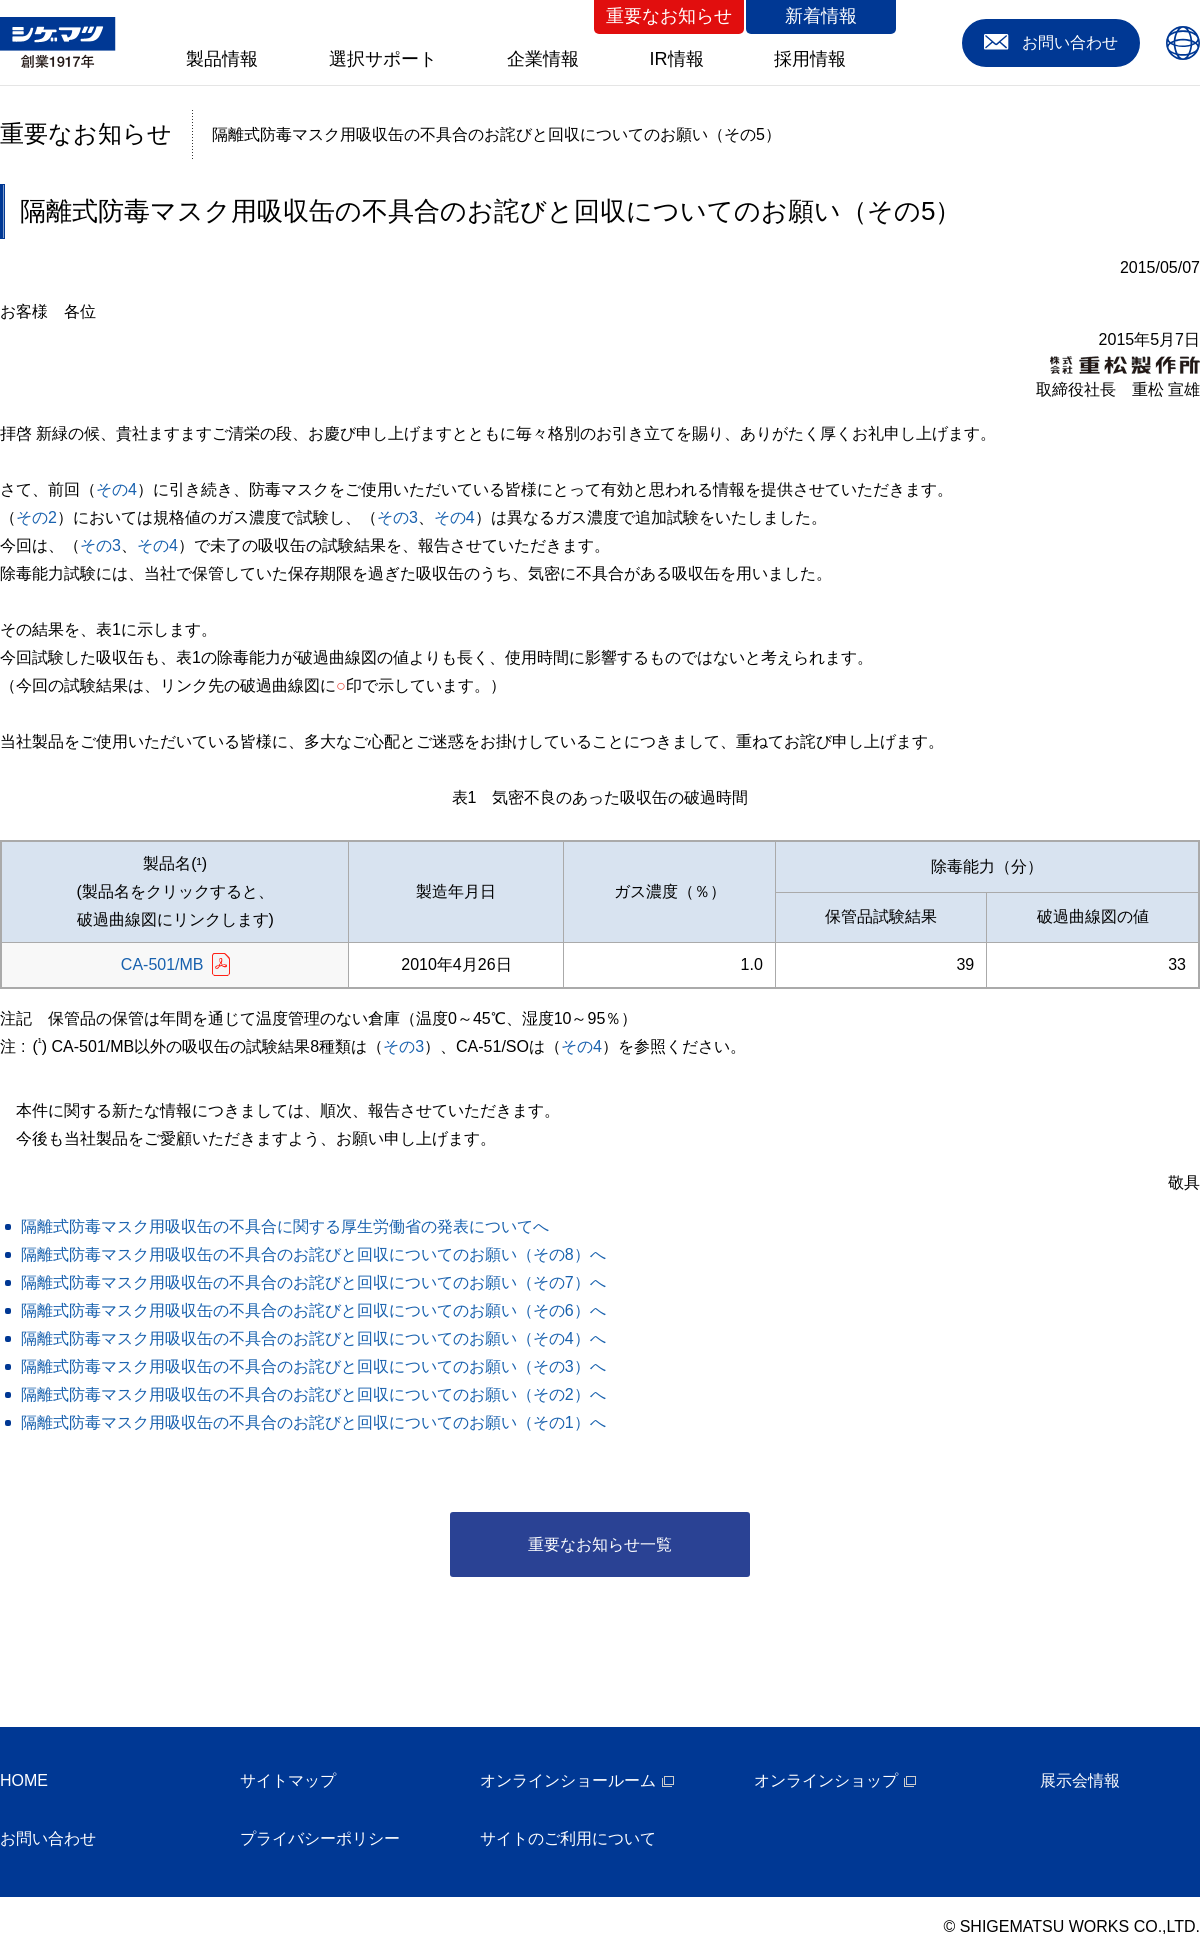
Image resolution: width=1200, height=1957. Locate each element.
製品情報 (222, 59)
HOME (24, 1780)
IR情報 (677, 59)
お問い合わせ (48, 1838)
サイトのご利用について (568, 1838)
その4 (116, 489)
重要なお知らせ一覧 (600, 1544)
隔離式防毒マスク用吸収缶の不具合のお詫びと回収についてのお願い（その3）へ (313, 1366)
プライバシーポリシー (320, 1838)
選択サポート (383, 59)
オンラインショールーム (568, 1780)
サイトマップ (288, 1780)
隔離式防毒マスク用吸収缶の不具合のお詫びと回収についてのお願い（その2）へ (313, 1394)
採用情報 (810, 59)
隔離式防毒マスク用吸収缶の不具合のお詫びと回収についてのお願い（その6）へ (313, 1310)
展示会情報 (1080, 1780)
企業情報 (543, 59)
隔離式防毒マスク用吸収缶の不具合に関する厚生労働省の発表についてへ (285, 1226)
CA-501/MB (162, 964)
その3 (397, 517)
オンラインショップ (826, 1780)
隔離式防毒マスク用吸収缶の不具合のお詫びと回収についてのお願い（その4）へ (313, 1338)
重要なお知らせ (669, 16)
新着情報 (821, 16)
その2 (36, 517)
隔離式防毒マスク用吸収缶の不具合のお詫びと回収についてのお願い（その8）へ (313, 1254)
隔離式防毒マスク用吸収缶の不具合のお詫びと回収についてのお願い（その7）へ (313, 1282)
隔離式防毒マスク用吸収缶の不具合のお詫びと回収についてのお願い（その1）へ (313, 1422)
